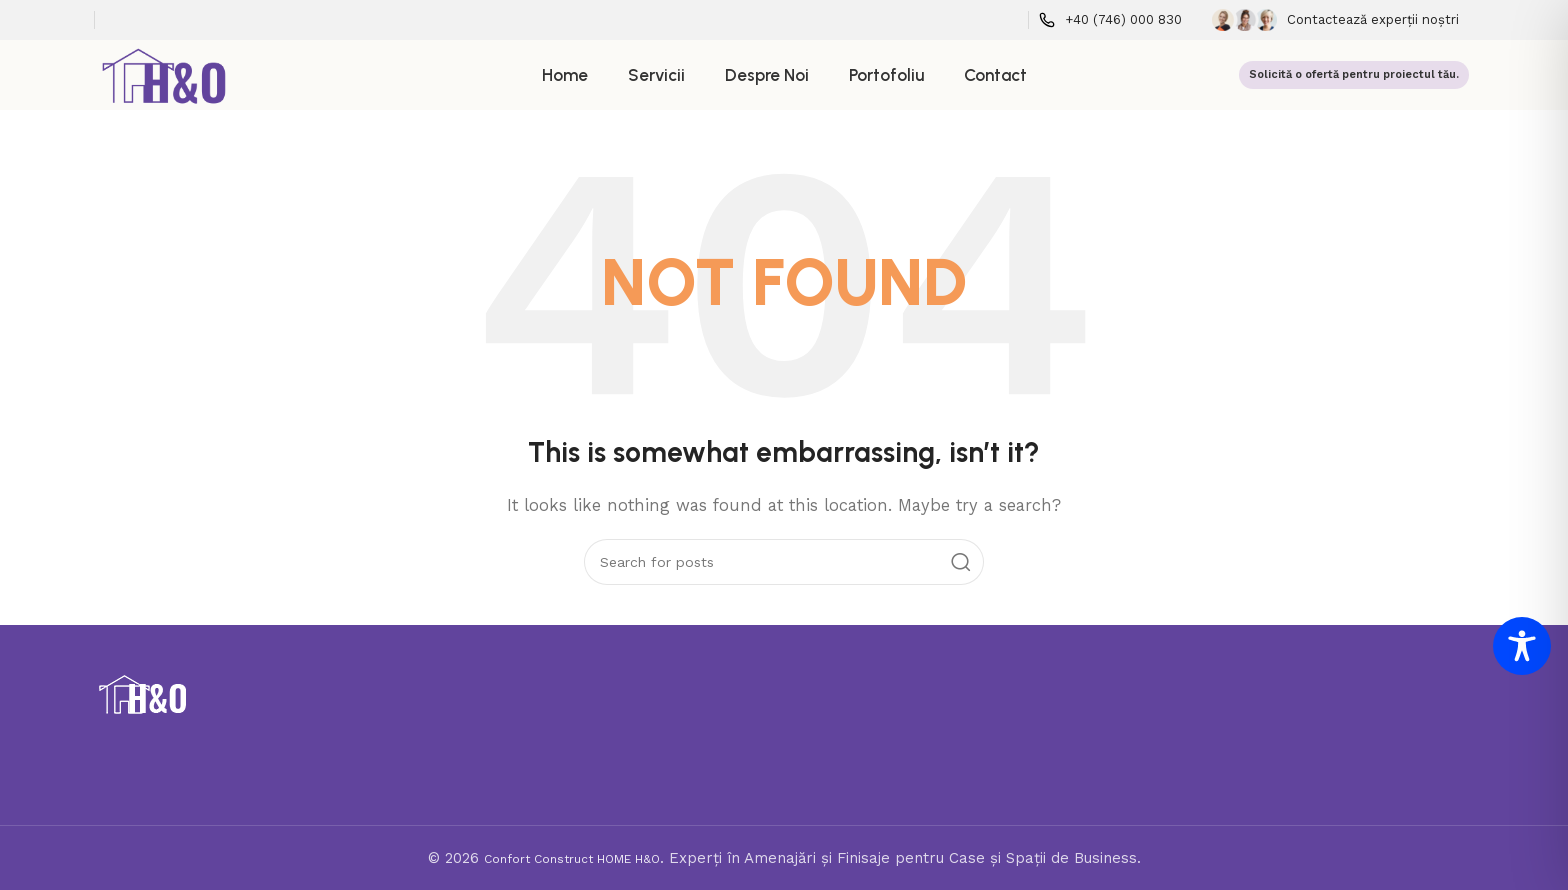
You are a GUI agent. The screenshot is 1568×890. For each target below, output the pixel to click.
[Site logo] (164, 74)
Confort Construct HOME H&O (572, 859)
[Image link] (142, 694)
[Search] (784, 562)
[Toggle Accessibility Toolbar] (1522, 646)
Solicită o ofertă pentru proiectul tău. (1354, 74)
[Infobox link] (1110, 20)
